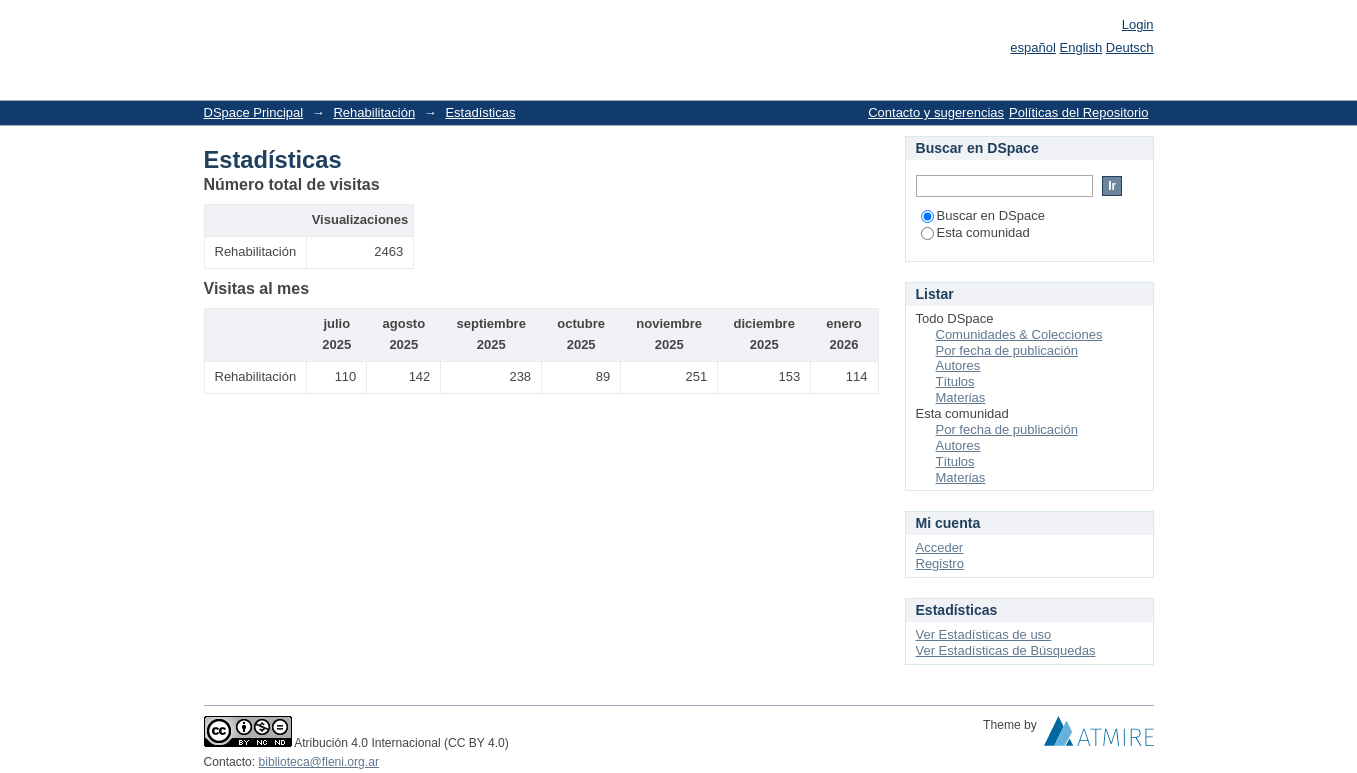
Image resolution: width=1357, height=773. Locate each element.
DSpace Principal (254, 112)
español (1033, 47)
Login (1138, 24)
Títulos (955, 381)
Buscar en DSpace (983, 215)
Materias (961, 397)
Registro (940, 563)
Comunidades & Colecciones (1019, 334)
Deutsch (1130, 47)
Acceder (940, 547)
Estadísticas (480, 112)
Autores (958, 365)
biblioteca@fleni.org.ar (319, 762)
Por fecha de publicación (1007, 350)
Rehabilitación (374, 112)
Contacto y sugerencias (936, 112)
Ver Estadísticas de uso (984, 634)
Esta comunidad (975, 232)
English (1081, 47)
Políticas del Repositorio (1078, 112)
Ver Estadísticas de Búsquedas (1006, 650)
